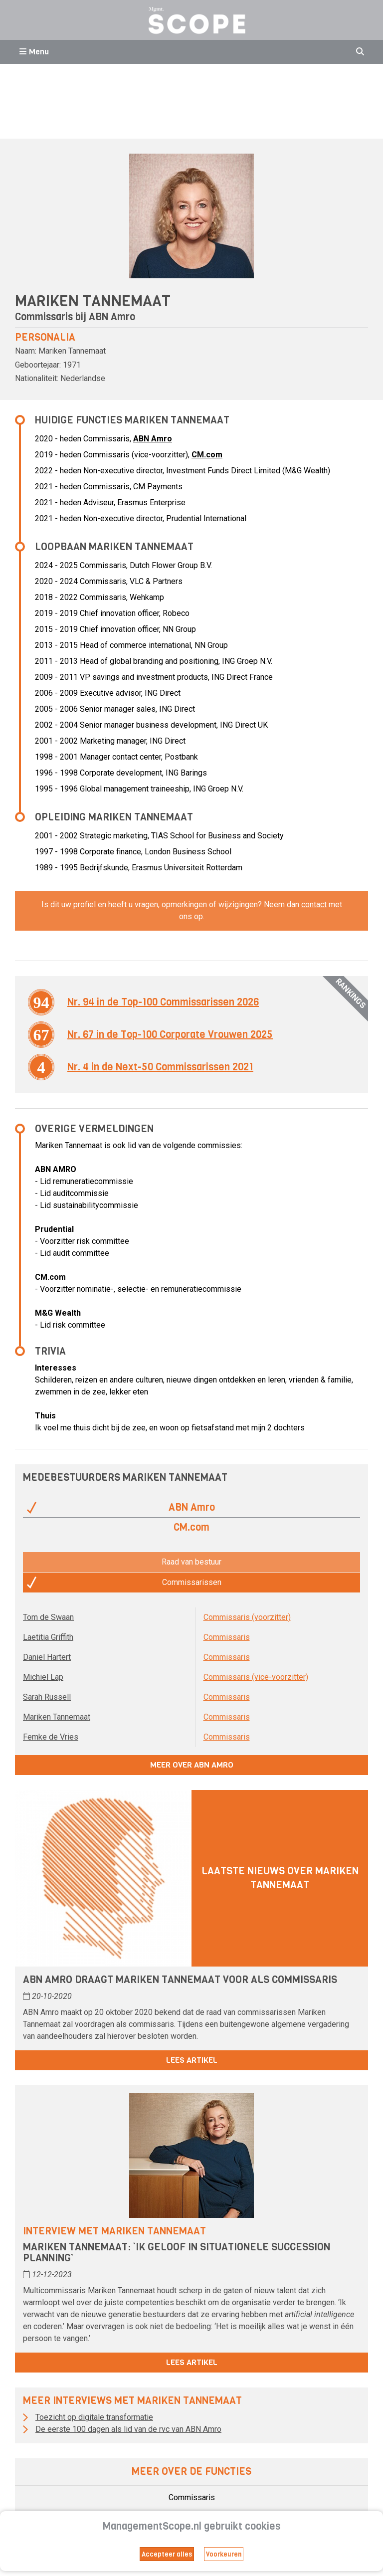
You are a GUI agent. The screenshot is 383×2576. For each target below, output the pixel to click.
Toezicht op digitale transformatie (94, 2417)
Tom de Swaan (48, 1617)
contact (314, 904)
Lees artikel (191, 2060)
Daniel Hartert (47, 1657)
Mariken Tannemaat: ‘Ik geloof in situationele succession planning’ (176, 2252)
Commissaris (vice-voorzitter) (255, 1677)
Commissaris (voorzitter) (247, 1617)
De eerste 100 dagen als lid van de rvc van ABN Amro (128, 2429)
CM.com (207, 454)
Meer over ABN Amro (191, 1765)
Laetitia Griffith (48, 1637)
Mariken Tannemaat (56, 1717)
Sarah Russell (47, 1697)
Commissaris (226, 1637)
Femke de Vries (50, 1737)
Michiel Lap (43, 1677)
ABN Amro (112, 317)
